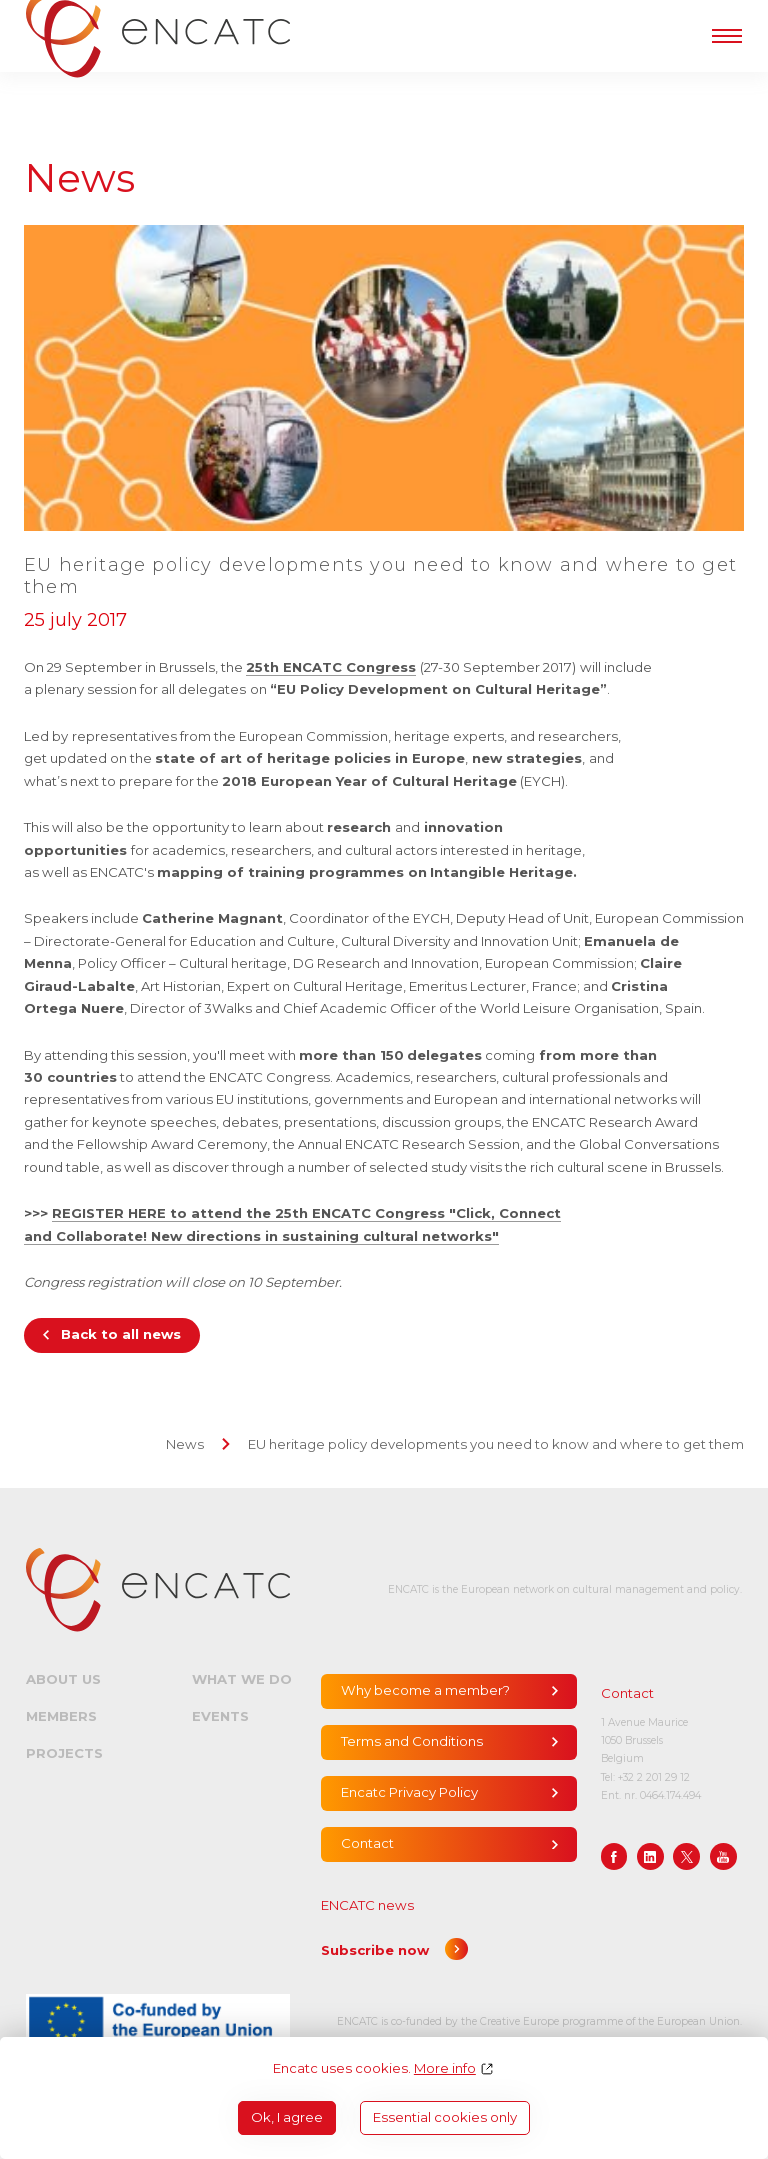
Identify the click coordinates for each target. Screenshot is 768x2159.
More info (445, 2068)
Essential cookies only (445, 2117)
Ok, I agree (287, 2117)
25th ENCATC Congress (331, 667)
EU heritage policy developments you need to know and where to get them (496, 1444)
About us (63, 1679)
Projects (64, 1753)
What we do (242, 1679)
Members (61, 1716)
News (185, 1444)
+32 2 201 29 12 (654, 1777)
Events (220, 1716)
